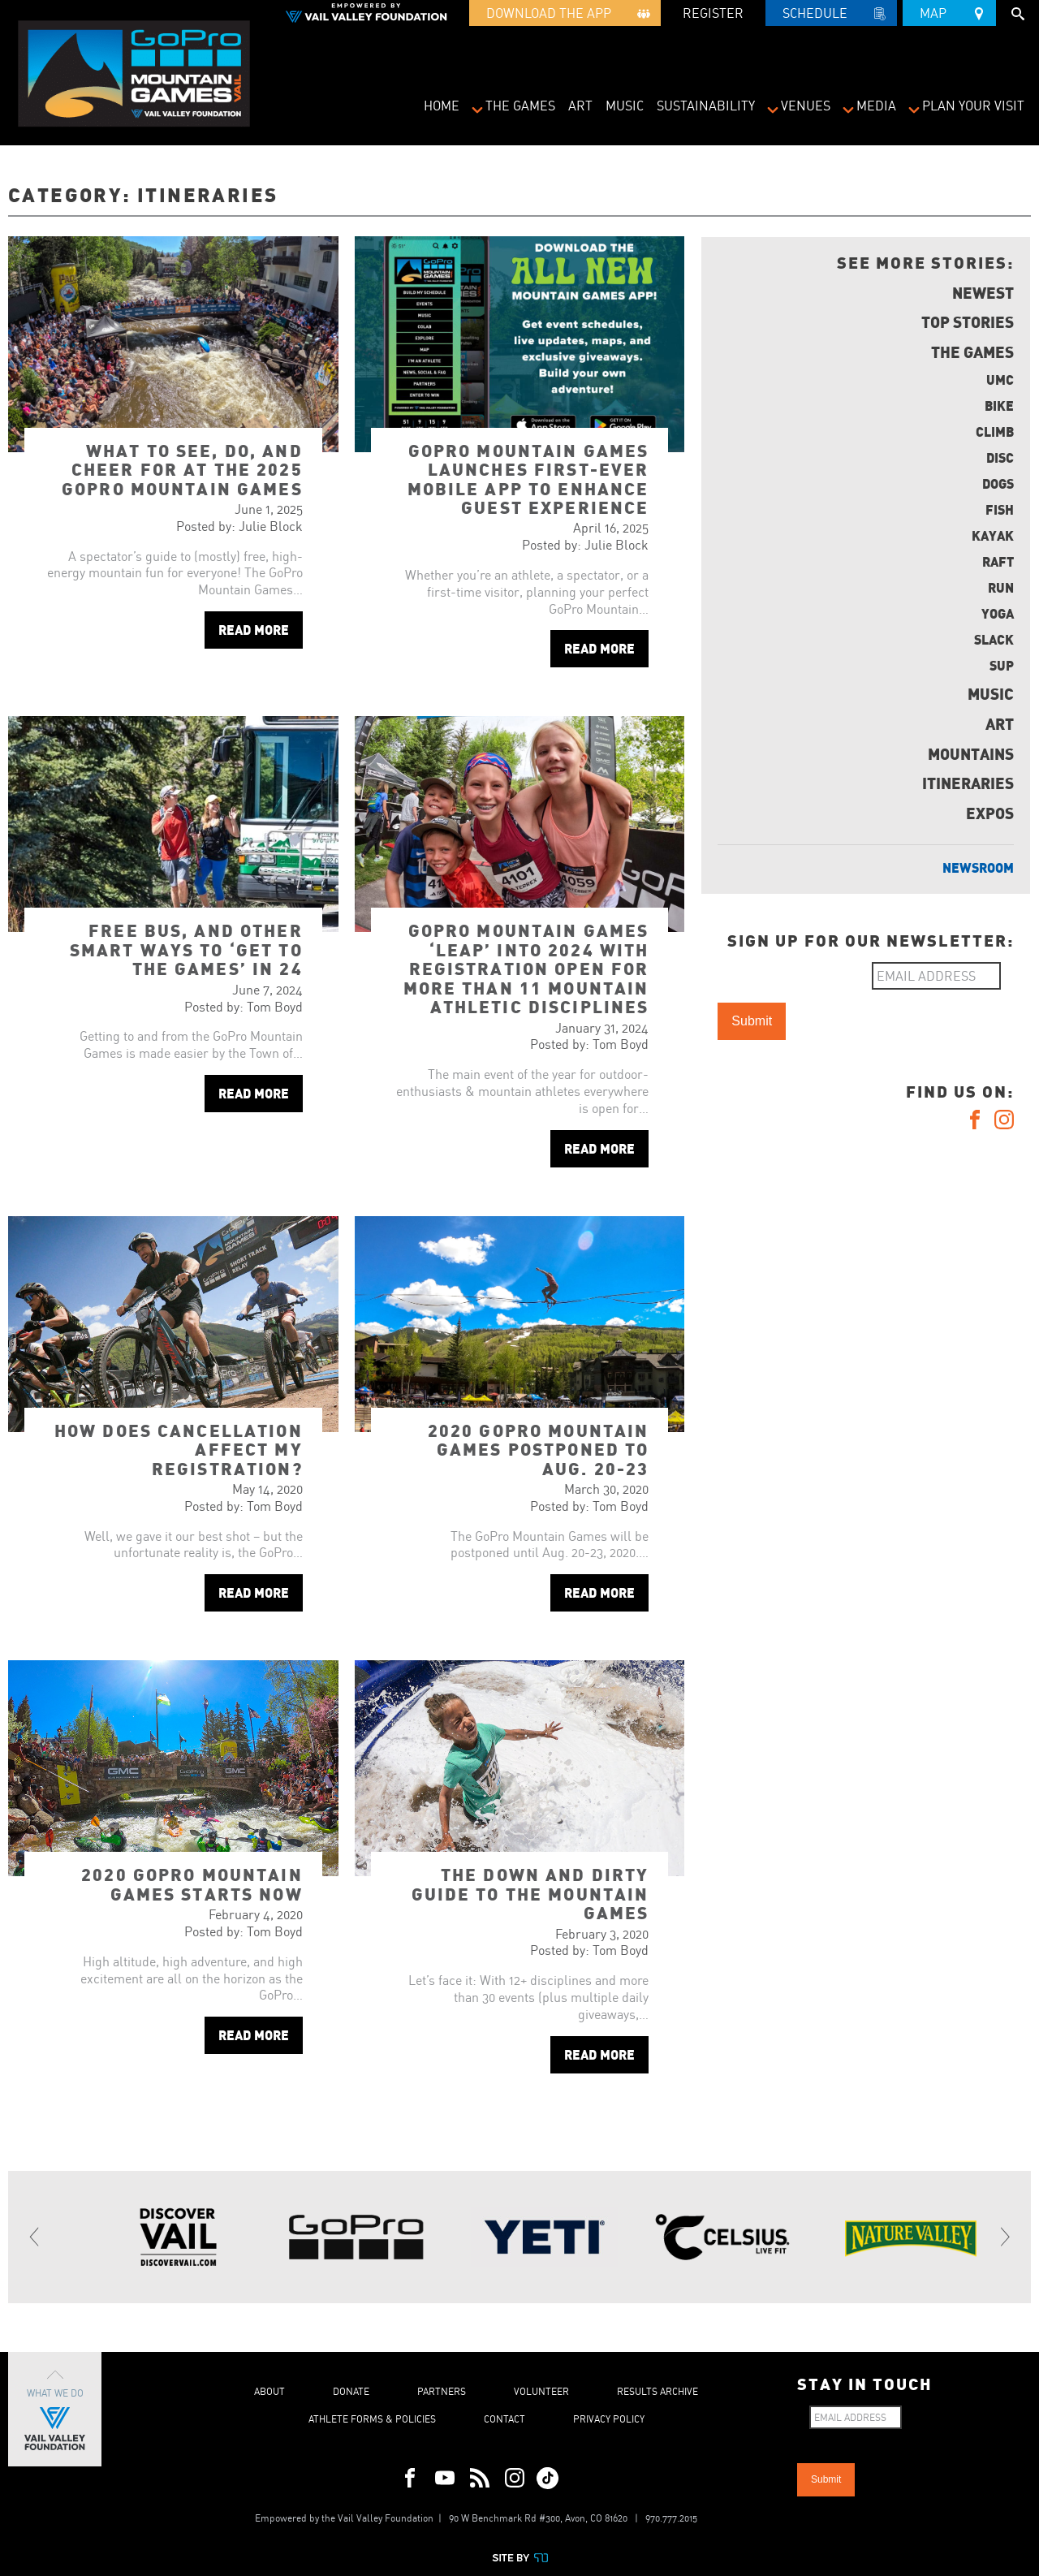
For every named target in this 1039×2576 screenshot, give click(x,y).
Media (876, 105)
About (269, 2391)
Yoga (997, 613)
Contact (504, 2419)
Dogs (998, 483)
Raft (998, 561)
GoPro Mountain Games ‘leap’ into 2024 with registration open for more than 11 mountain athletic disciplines (526, 968)
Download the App (565, 15)
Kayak (993, 535)
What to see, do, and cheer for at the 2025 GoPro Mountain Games (182, 469)
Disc (1000, 457)
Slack (994, 639)
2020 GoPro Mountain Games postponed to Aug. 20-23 (538, 1449)
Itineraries (968, 782)
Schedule (831, 15)
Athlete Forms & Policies (372, 2419)
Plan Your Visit (973, 105)
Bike (999, 405)
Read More (253, 629)
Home (441, 105)
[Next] (1004, 2237)
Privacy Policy (609, 2419)
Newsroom (978, 867)
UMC (1000, 379)
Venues (805, 105)
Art (580, 105)
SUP (1001, 665)
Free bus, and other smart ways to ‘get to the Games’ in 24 (186, 949)
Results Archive (657, 2391)
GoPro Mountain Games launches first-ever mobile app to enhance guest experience (528, 478)
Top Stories (967, 321)
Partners (441, 2391)
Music (625, 105)
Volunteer (541, 2391)
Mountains (971, 753)
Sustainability (706, 105)
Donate (351, 2391)
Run (1001, 587)
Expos (990, 812)
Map (949, 10)
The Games (520, 105)
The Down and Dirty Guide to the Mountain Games (530, 1893)
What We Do (54, 2409)
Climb (995, 431)
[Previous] (35, 2237)
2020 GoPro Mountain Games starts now (192, 1883)
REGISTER (713, 13)
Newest (983, 292)
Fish (999, 509)
